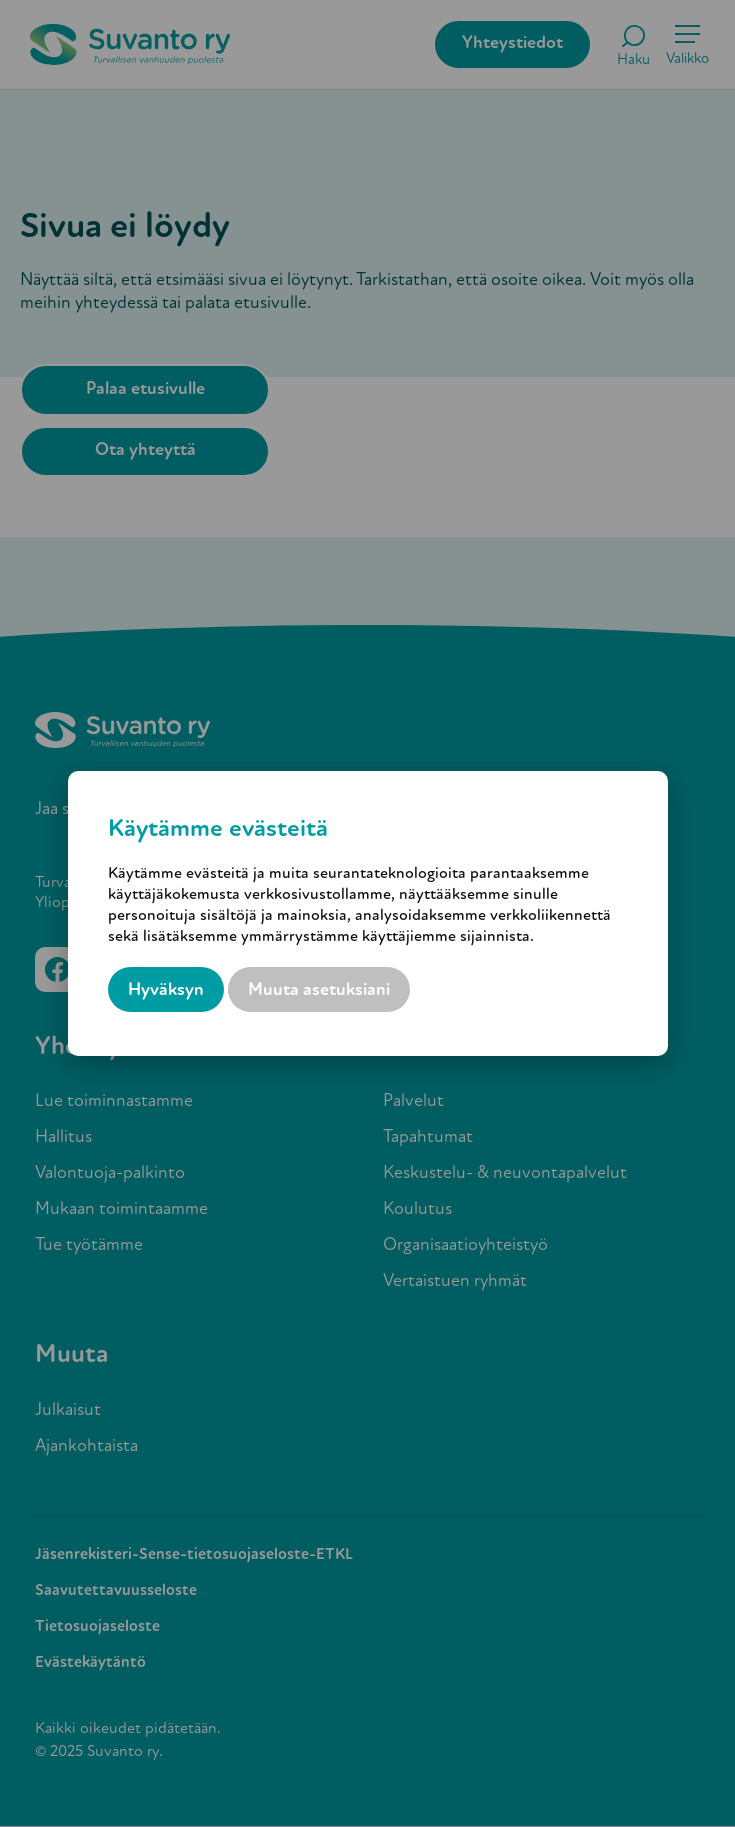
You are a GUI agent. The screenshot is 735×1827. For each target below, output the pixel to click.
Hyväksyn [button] (166, 990)
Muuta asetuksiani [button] (319, 990)
